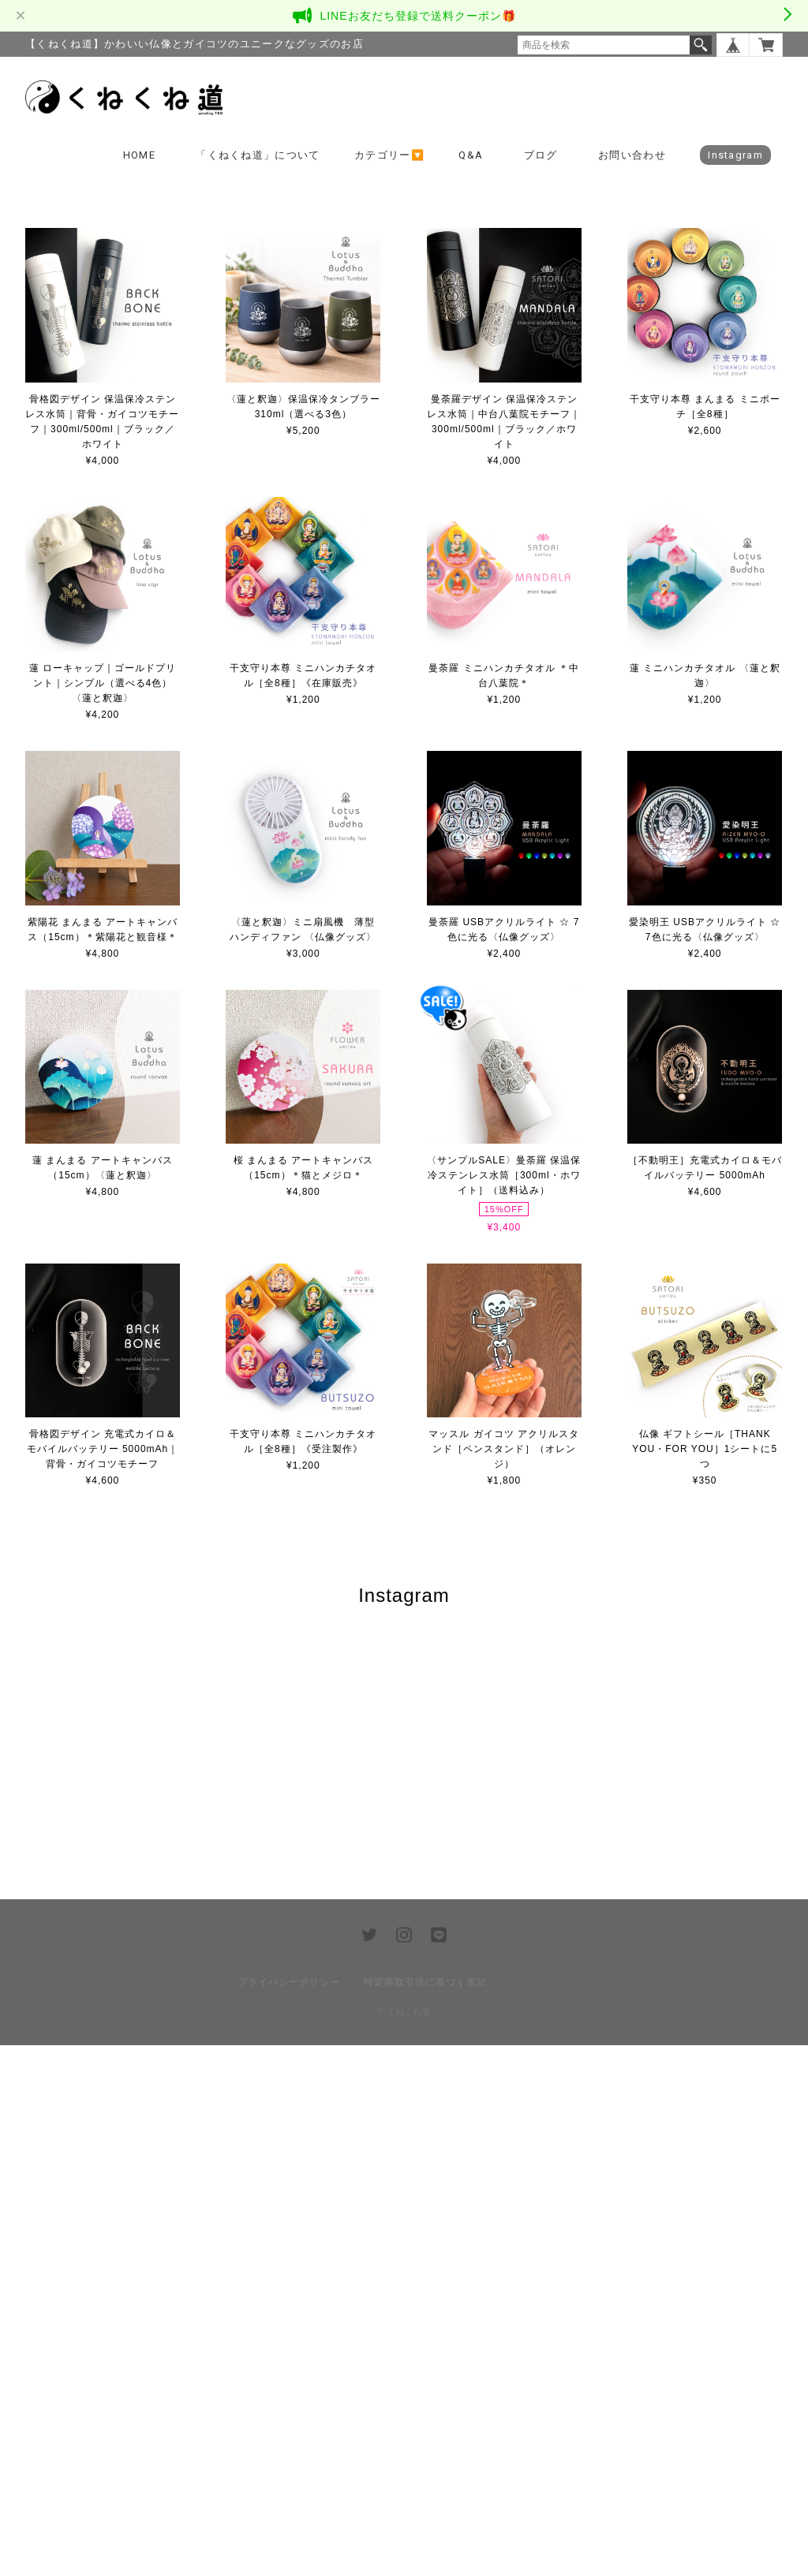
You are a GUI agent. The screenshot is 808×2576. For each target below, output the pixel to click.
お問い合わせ (632, 155)
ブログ (541, 155)
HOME (139, 155)
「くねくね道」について (258, 155)
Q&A (470, 155)
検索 (701, 44)
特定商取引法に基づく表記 (425, 2512)
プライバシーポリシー (289, 2512)
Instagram (735, 155)
